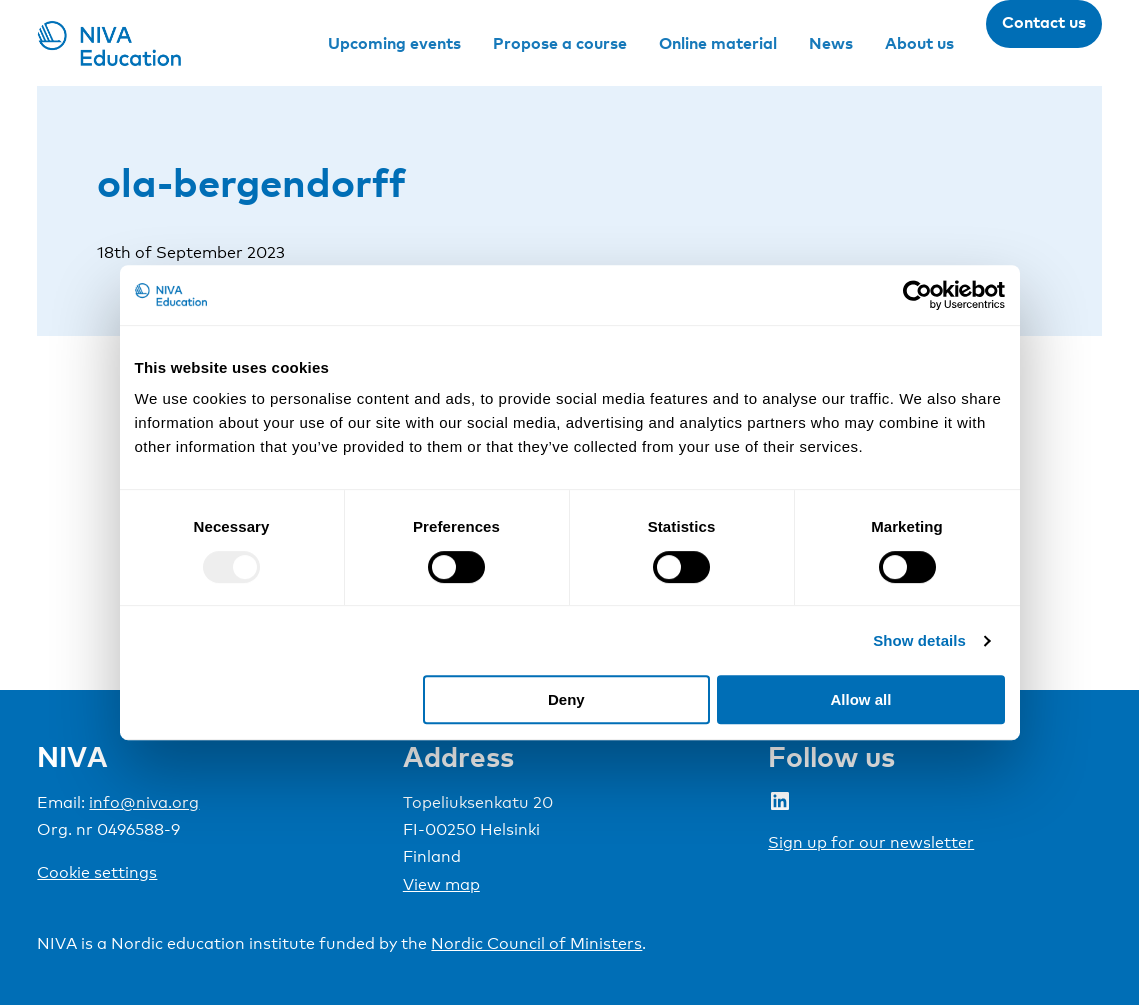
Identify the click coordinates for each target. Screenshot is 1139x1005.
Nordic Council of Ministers (536, 943)
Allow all (861, 699)
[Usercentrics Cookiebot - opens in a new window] (917, 295)
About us (919, 43)
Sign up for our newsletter (871, 842)
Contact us (1044, 22)
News (831, 43)
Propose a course (560, 43)
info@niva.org (144, 802)
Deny (566, 699)
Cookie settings (97, 872)
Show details (919, 640)
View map (441, 884)
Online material (718, 43)
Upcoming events (394, 43)
